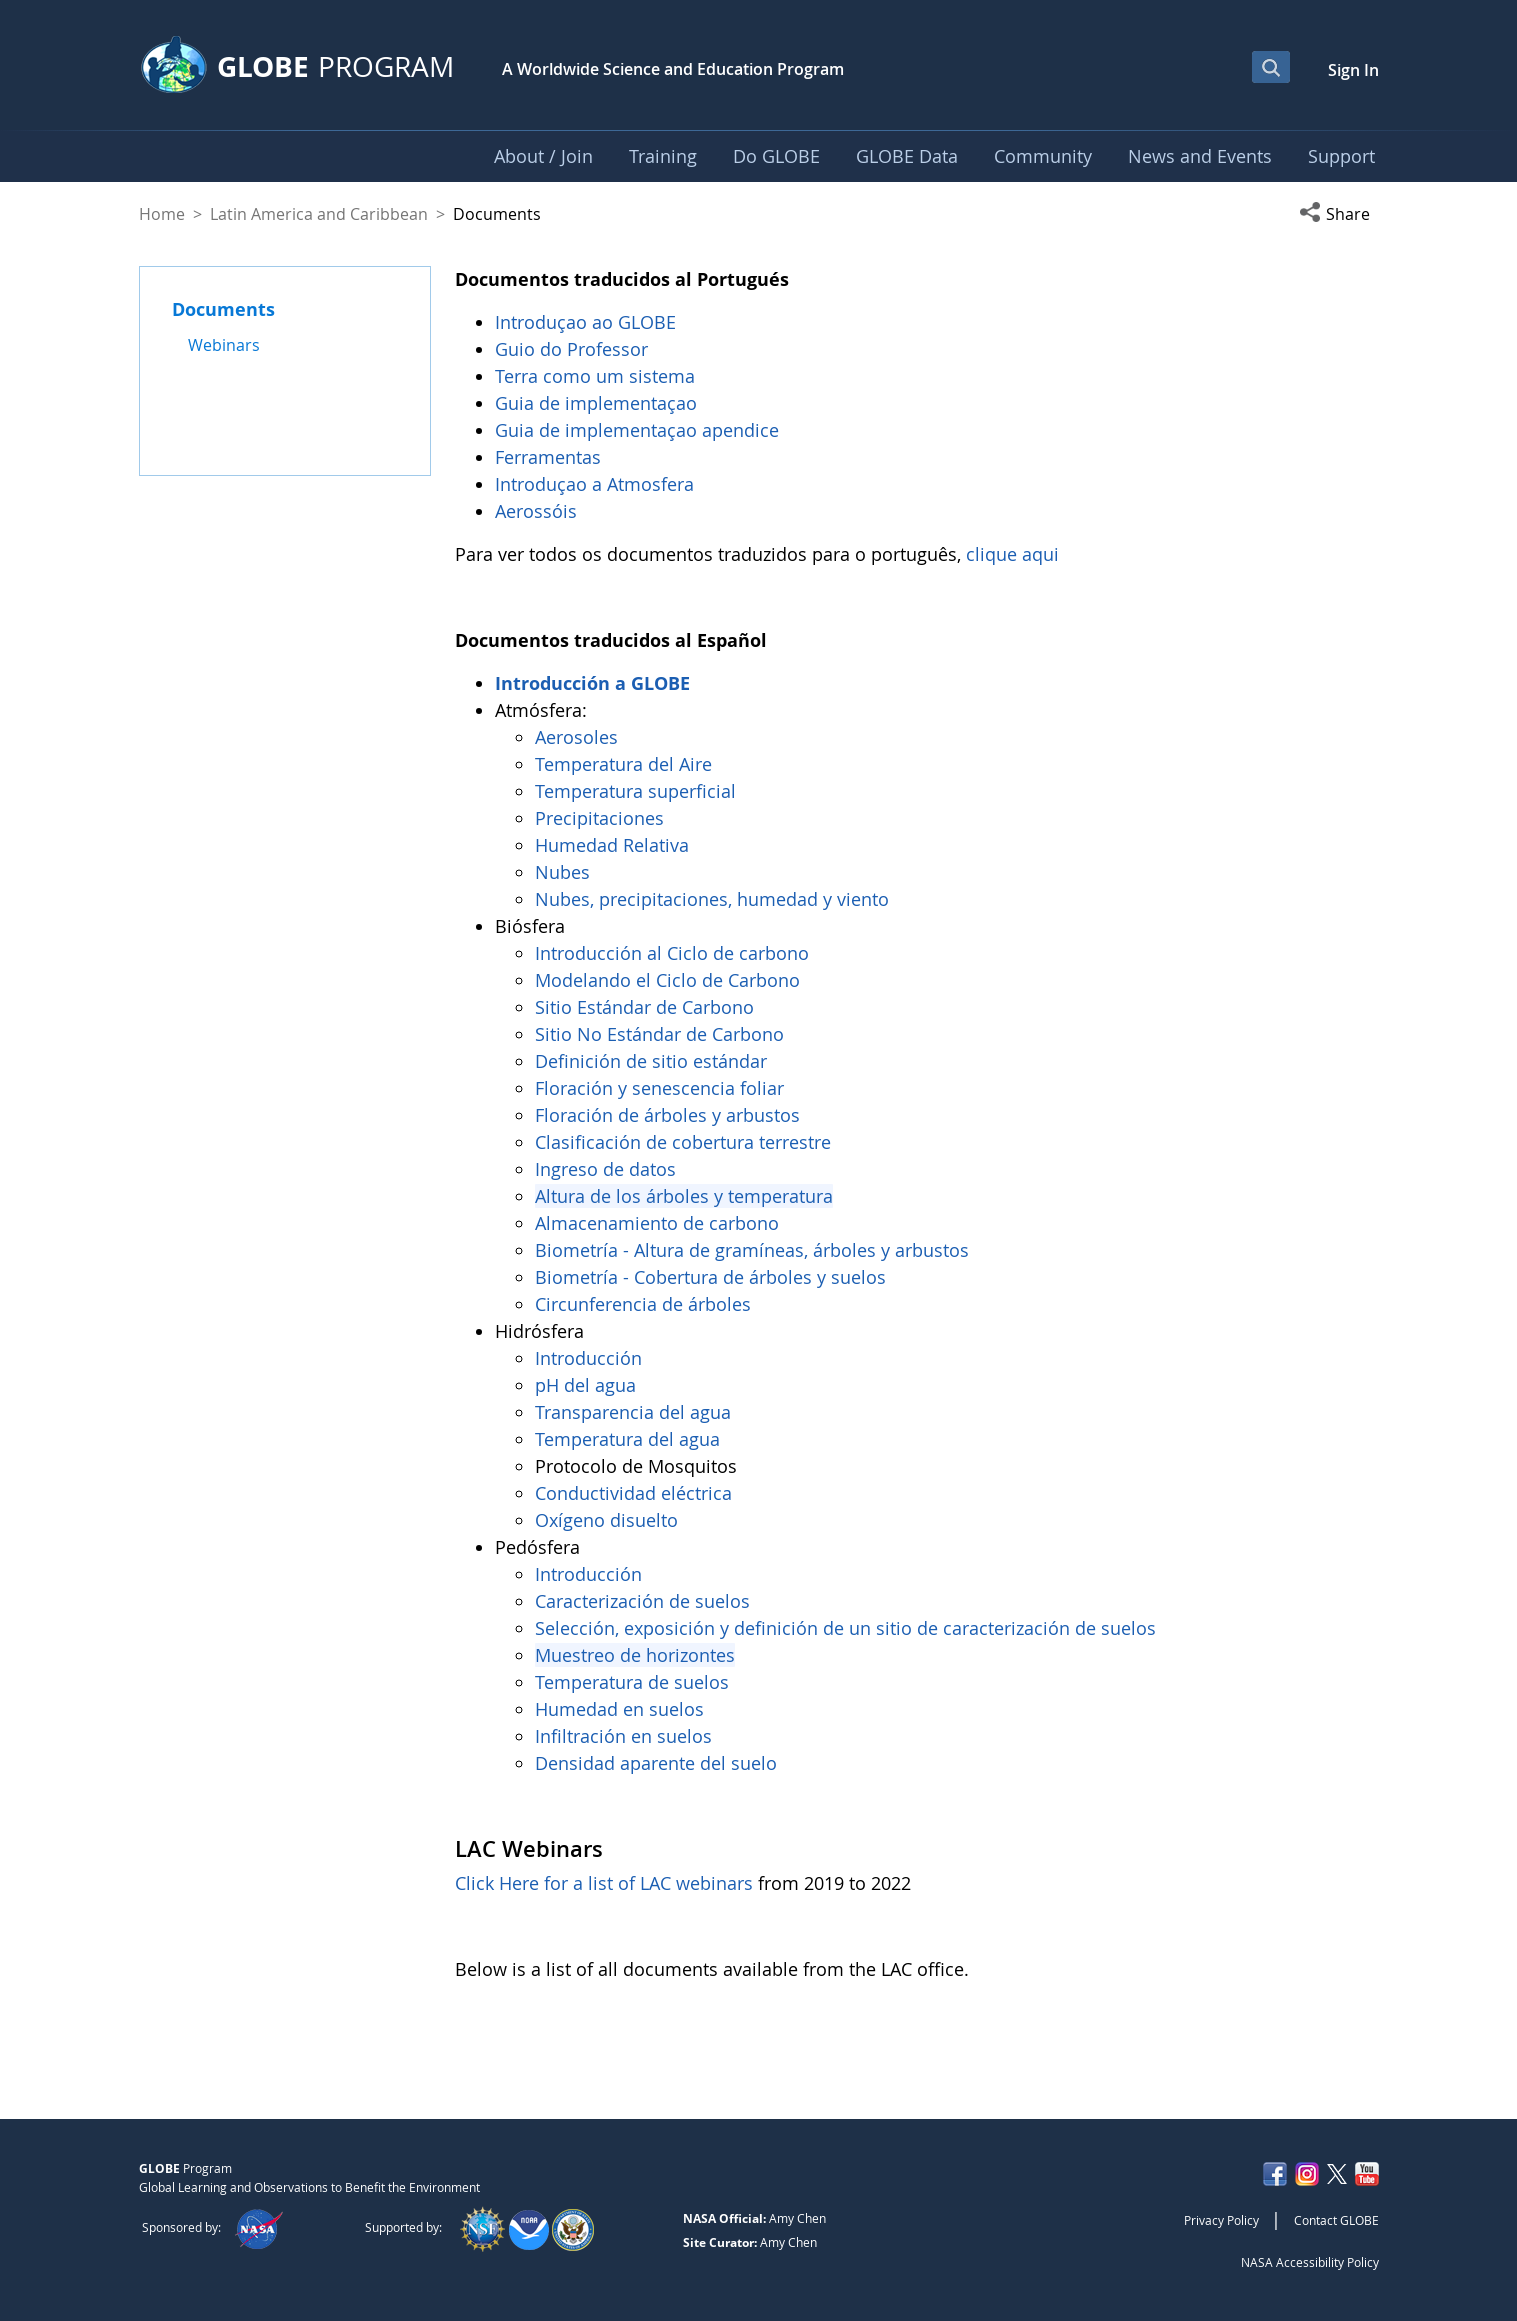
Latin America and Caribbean (319, 214)
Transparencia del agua (633, 1412)
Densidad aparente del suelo (656, 1763)
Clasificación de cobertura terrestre (685, 1142)
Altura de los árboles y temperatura (684, 1196)
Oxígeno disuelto (609, 1520)
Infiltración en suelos (623, 1736)
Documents (223, 309)
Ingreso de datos (605, 1169)
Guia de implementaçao (596, 403)
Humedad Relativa (612, 845)
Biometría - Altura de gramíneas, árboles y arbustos (754, 1250)
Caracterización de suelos (642, 1601)
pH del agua (585, 1385)
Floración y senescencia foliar (659, 1088)
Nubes (562, 872)
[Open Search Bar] (1271, 67)
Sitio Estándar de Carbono (644, 1007)
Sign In (1353, 70)
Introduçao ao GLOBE (588, 322)
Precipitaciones (602, 818)
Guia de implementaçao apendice (637, 430)
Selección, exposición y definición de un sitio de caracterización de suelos (845, 1628)
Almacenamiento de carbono (659, 1223)
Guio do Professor (574, 349)
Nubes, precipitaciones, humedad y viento (714, 899)
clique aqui (1012, 554)
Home (162, 214)
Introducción (591, 1358)
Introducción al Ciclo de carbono (672, 953)
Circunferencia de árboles (645, 1304)
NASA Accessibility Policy (1310, 2262)
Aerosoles (576, 737)
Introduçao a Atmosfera (597, 484)
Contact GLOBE (1336, 2220)
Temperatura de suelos (632, 1682)
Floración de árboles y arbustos (670, 1115)
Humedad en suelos (619, 1709)
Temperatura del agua (627, 1439)
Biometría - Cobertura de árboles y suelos (710, 1277)
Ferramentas (550, 457)
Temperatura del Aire (623, 764)
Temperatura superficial (635, 791)
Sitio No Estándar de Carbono (659, 1034)
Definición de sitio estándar (653, 1061)
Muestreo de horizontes (635, 1655)
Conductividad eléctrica (633, 1493)
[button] (1339, 214)
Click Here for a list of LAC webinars (604, 1883)
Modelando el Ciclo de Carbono (667, 980)
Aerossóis (538, 511)
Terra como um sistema (597, 376)
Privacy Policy (1221, 2220)
